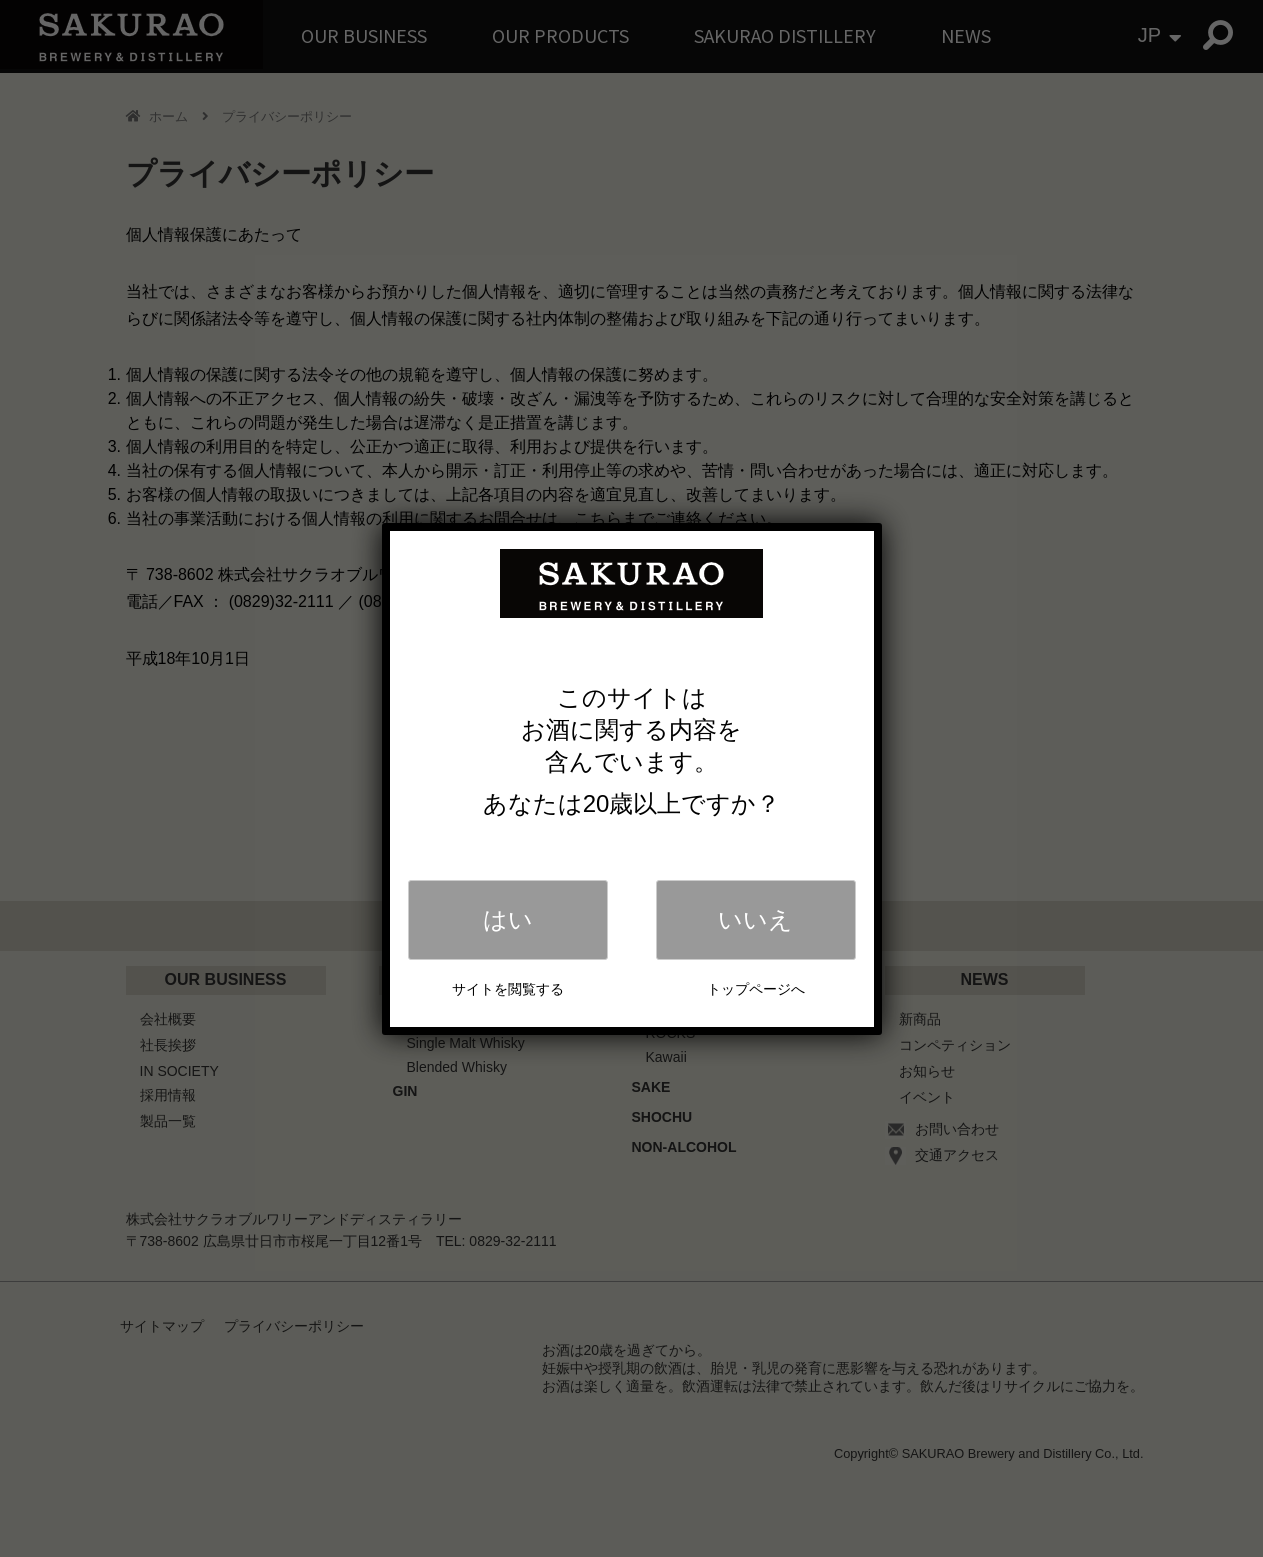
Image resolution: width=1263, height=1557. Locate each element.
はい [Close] (508, 919)
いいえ (755, 919)
